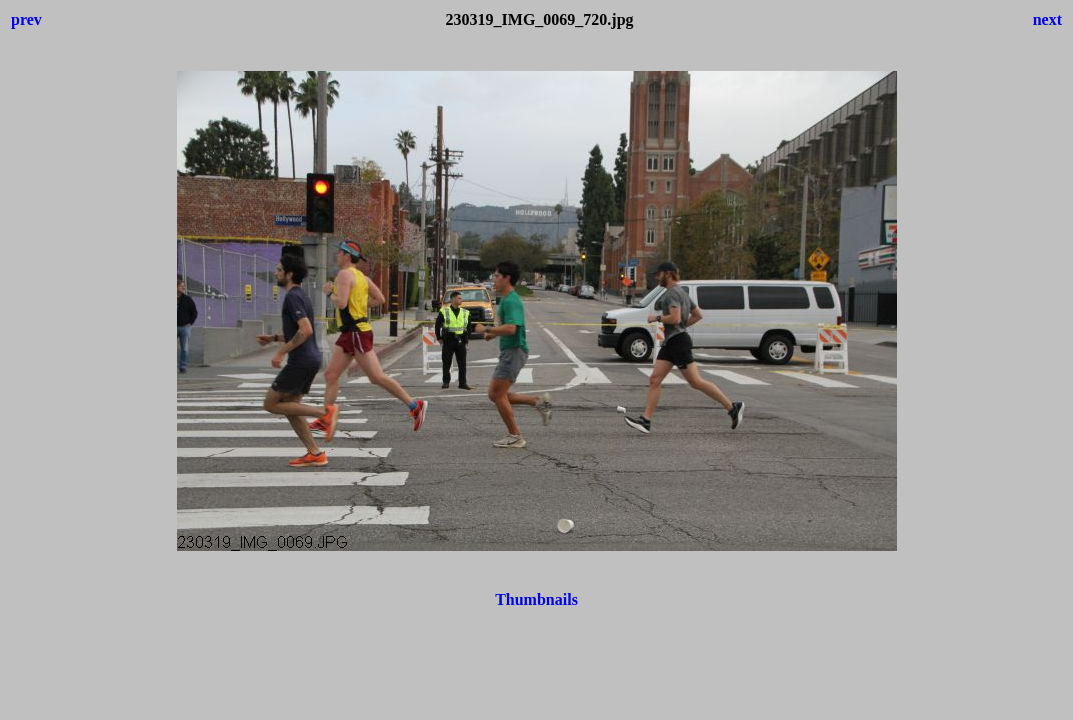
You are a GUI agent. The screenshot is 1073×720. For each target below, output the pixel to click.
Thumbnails (536, 599)
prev (26, 19)
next (1047, 19)
